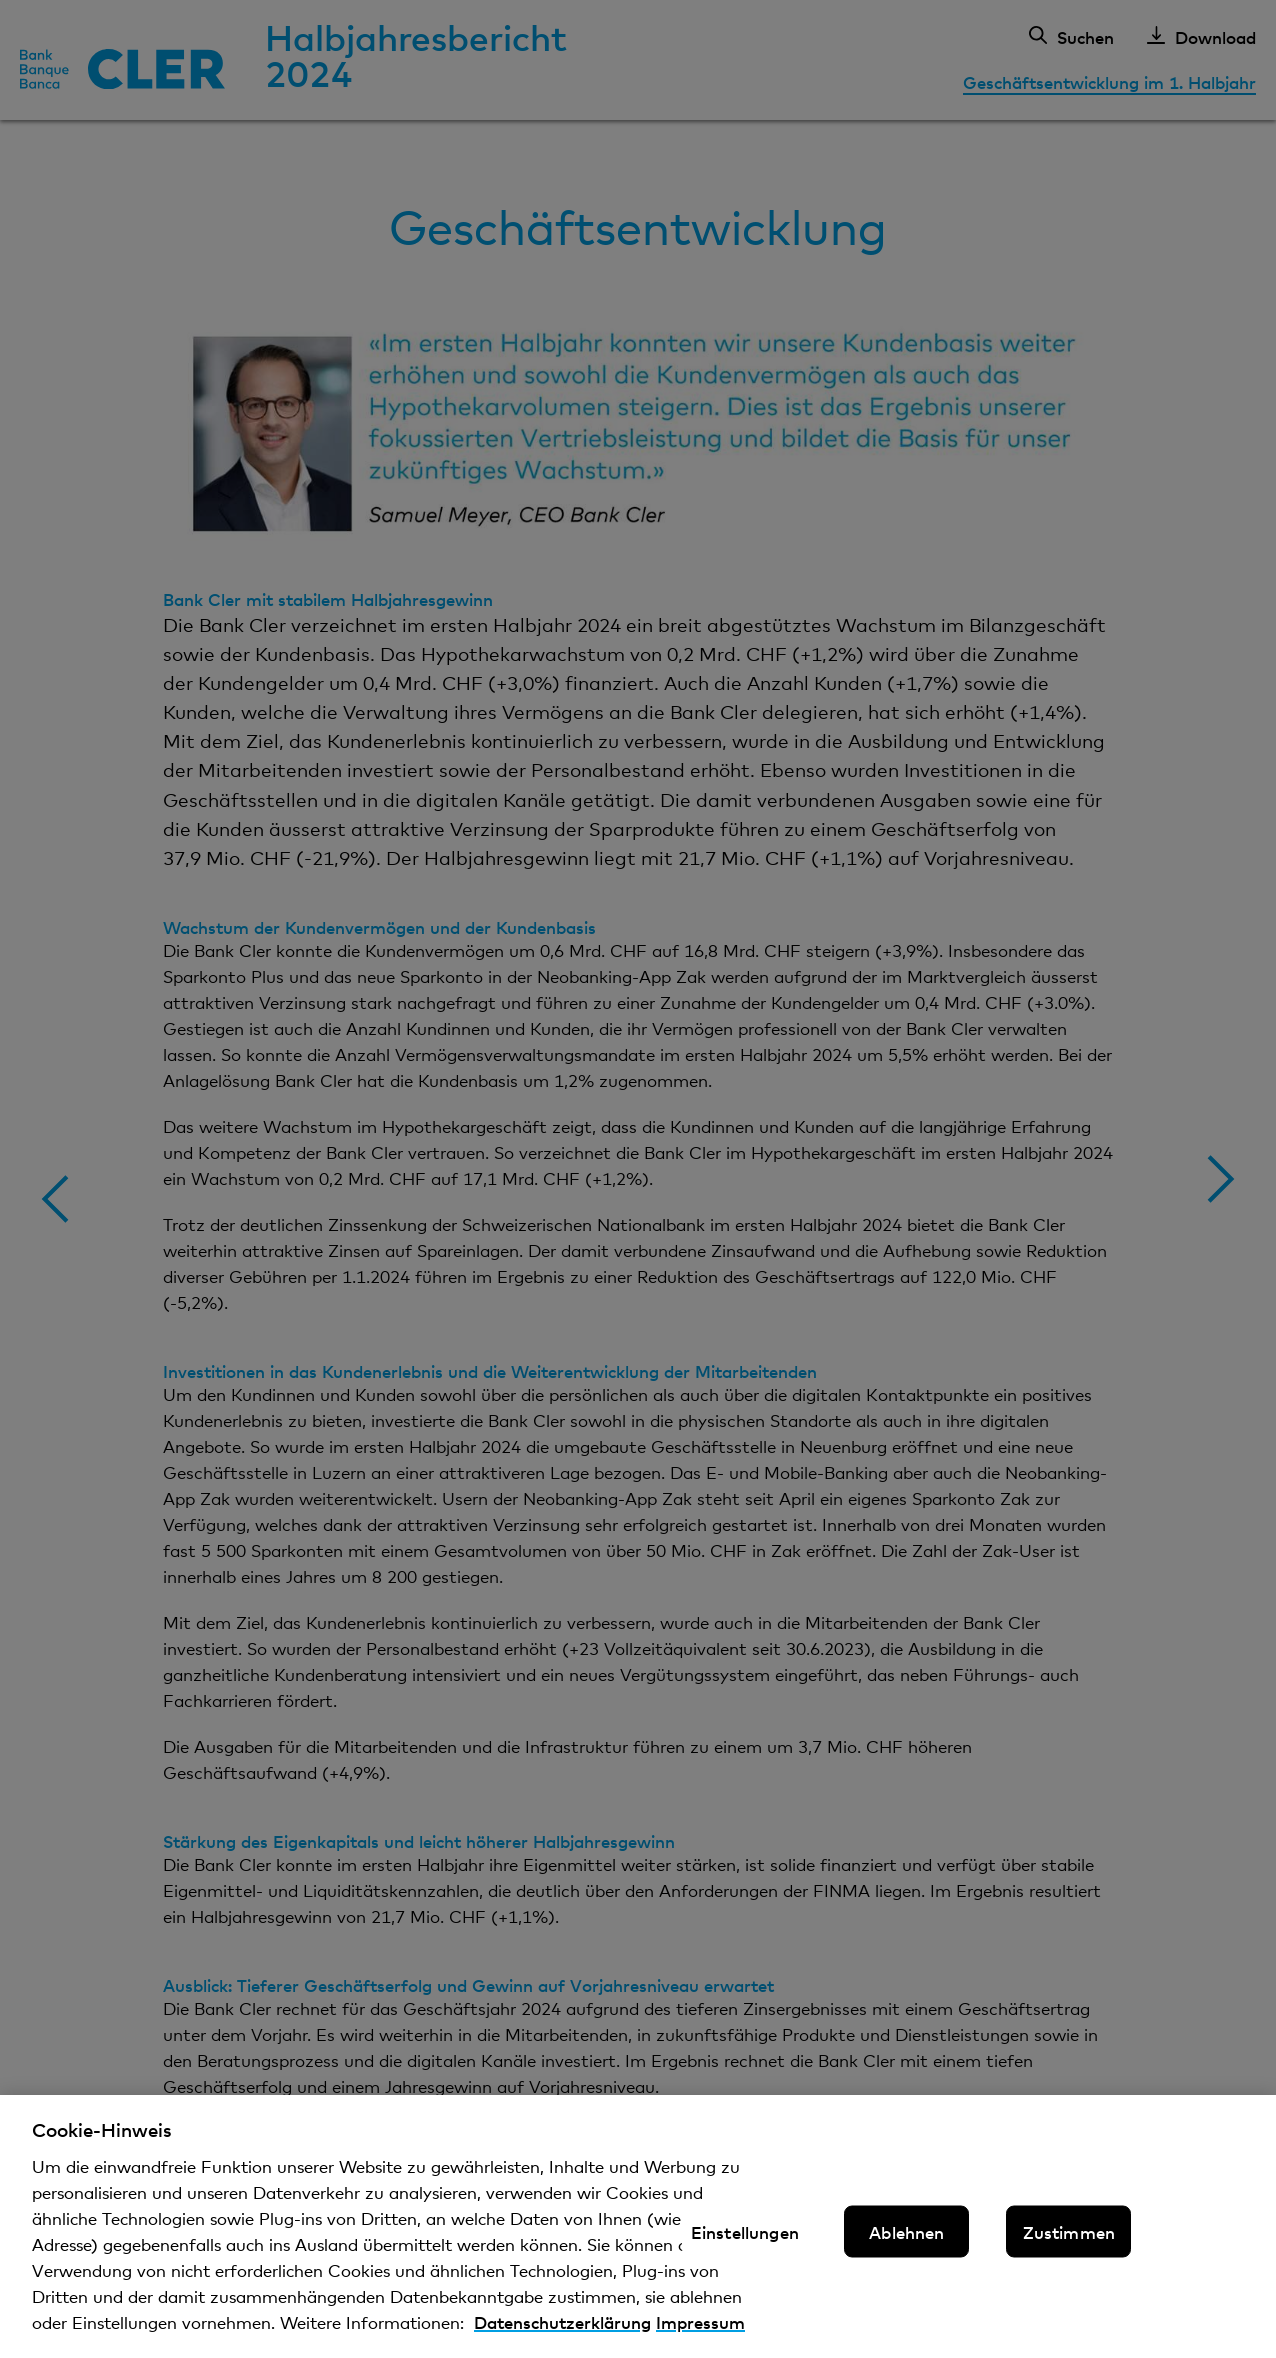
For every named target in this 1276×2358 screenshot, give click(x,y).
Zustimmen (1069, 2245)
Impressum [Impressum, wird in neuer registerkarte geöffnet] (700, 2336)
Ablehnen (906, 2245)
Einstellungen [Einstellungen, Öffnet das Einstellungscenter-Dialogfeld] (745, 2245)
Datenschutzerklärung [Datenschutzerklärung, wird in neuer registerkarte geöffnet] (562, 2336)
